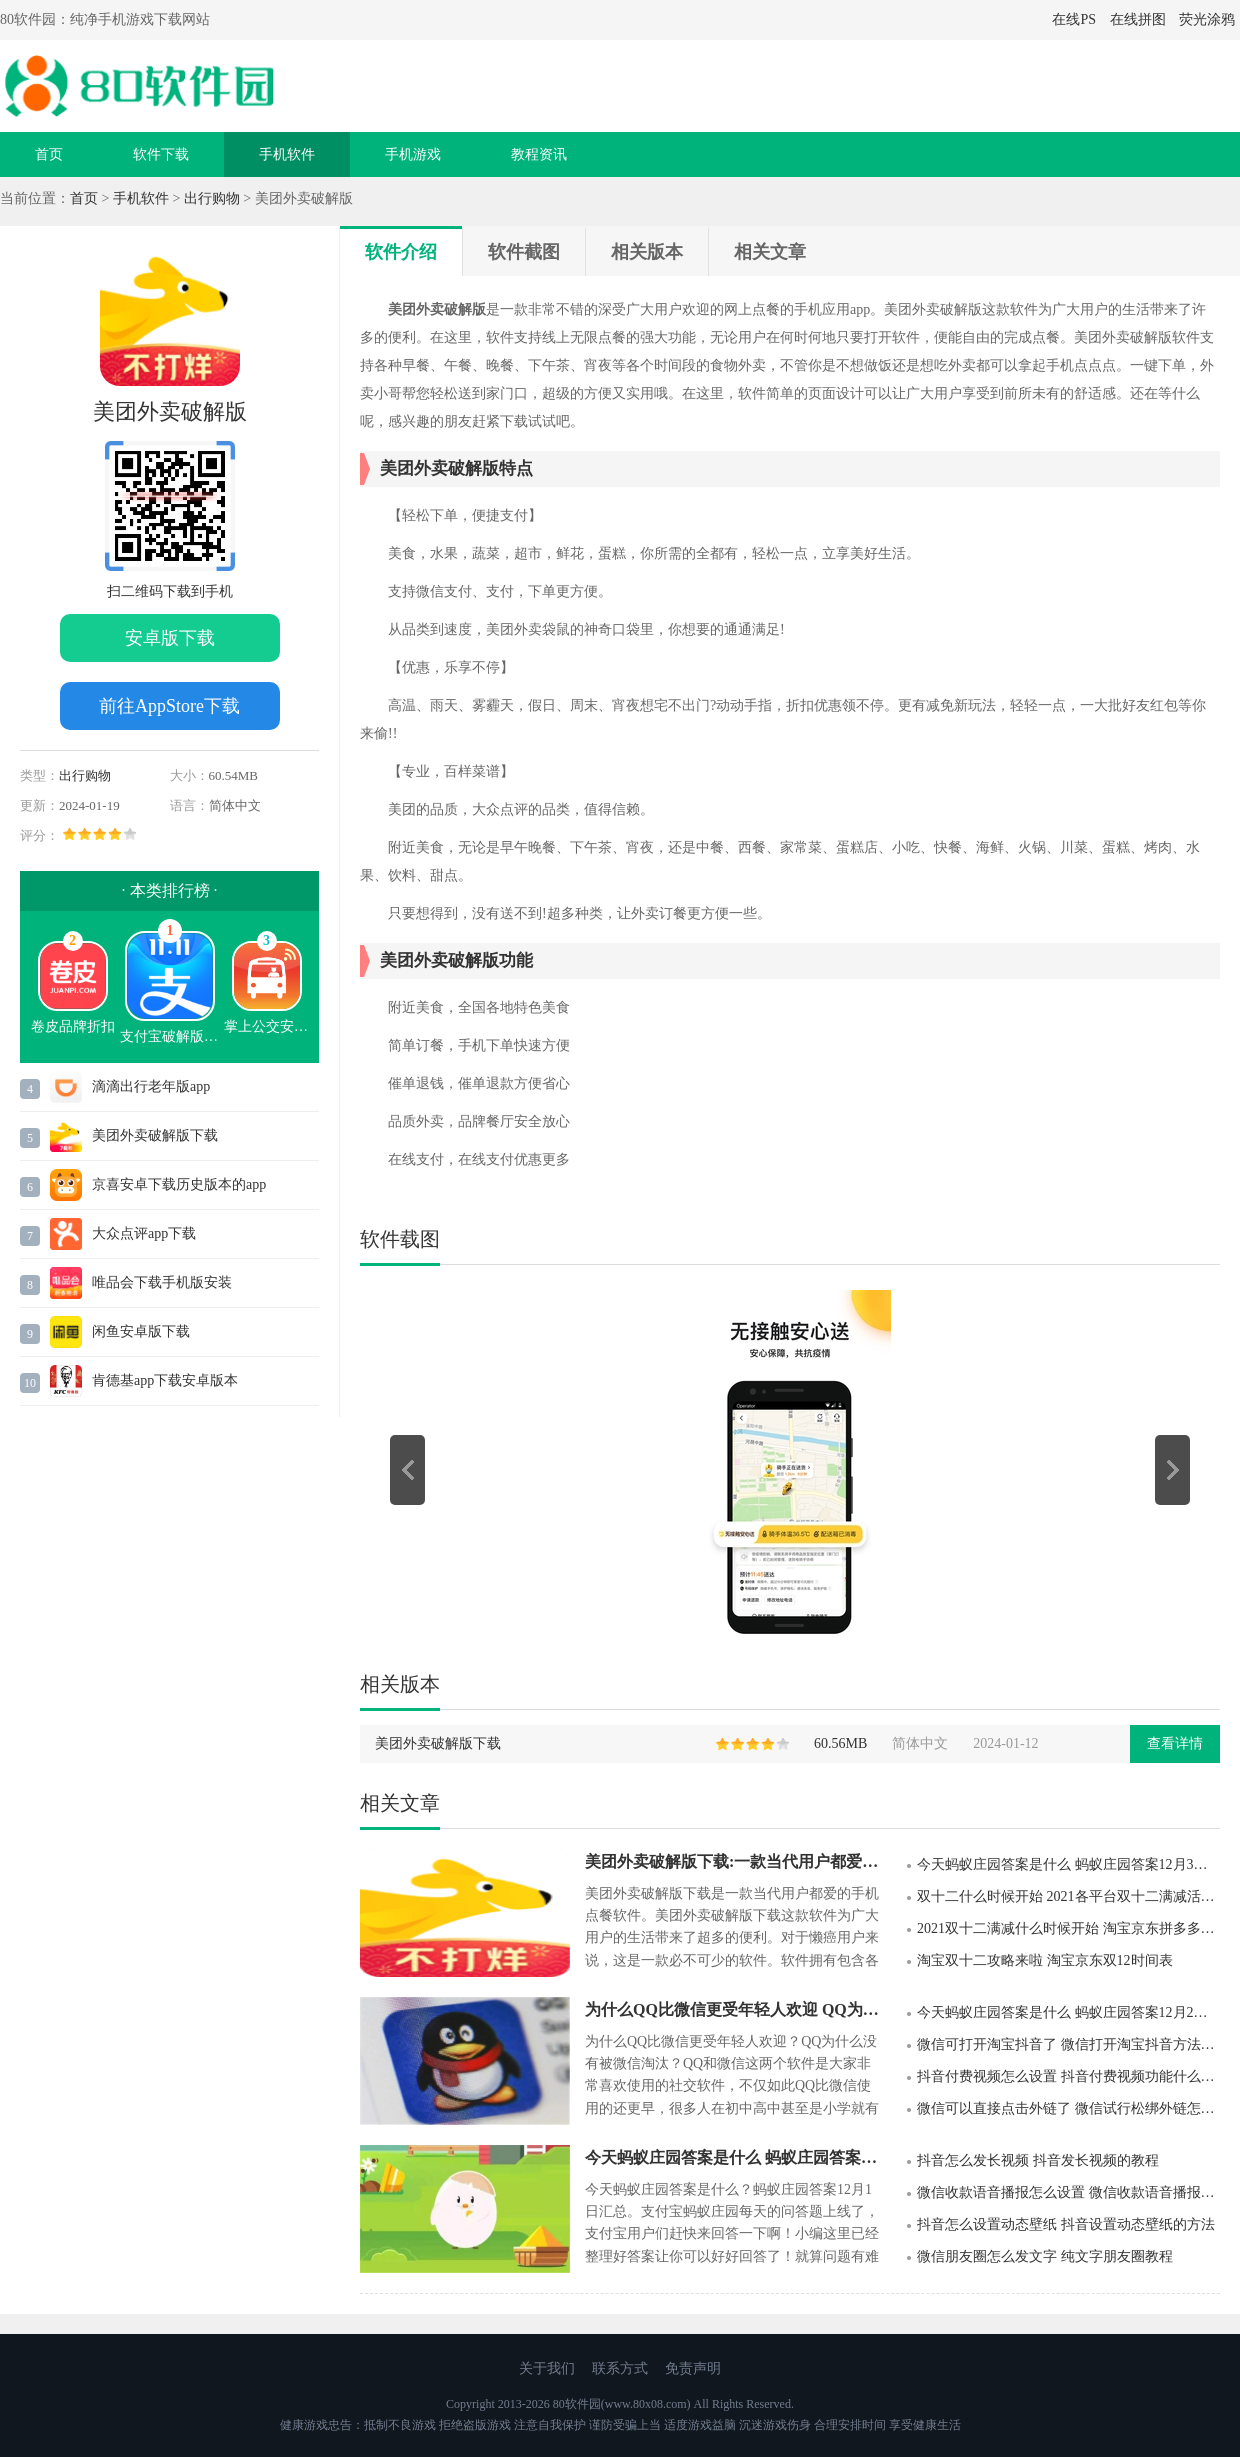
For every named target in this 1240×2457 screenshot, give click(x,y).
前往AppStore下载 (169, 706)
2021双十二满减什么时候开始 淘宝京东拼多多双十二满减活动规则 (1068, 1928)
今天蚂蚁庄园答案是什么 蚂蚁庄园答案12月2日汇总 (1068, 2012)
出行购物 (212, 198)
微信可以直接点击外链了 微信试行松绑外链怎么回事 (1068, 2108)
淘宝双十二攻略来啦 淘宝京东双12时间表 (1045, 1960)
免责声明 (693, 2368)
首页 (49, 154)
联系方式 (620, 2368)
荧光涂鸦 (1207, 19)
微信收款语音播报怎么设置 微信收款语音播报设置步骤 (1068, 2192)
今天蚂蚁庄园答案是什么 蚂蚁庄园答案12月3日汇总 (1068, 1864)
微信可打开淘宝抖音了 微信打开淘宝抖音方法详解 (1068, 2044)
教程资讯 (539, 154)
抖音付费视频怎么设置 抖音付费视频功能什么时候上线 (1068, 2076)
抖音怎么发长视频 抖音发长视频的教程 (1038, 2160)
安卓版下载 (170, 638)
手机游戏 (413, 154)
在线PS (1074, 19)
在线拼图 (1138, 19)
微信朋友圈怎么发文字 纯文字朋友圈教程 (1045, 2256)
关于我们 (547, 2368)
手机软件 (287, 154)
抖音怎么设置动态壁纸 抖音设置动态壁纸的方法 (1066, 2224)
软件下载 (161, 154)
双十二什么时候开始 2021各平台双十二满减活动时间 (1068, 1896)
